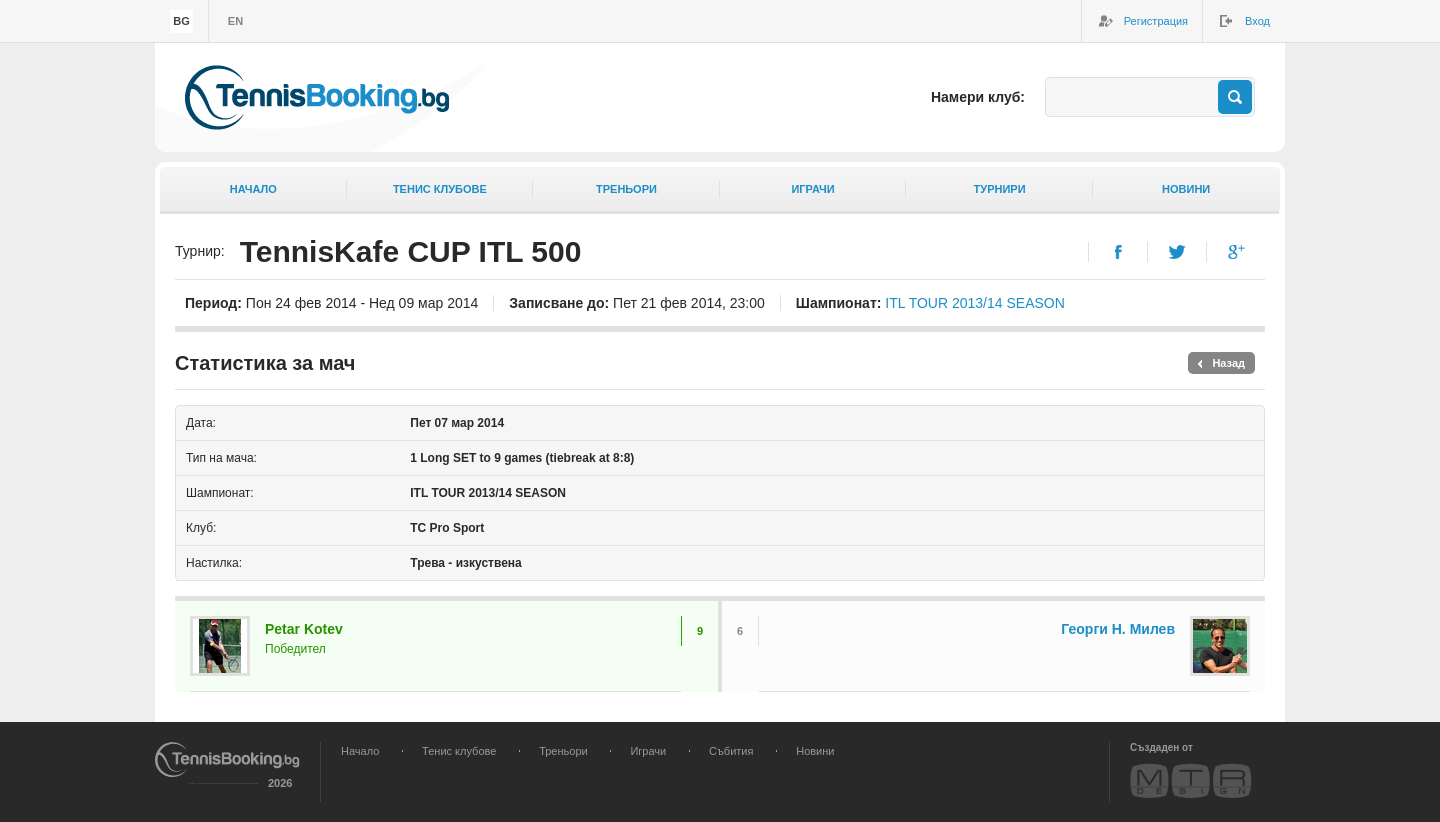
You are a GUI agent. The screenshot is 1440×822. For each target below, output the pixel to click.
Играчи (812, 189)
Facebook (1118, 252)
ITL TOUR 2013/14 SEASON (975, 303)
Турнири (1000, 189)
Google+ (1236, 252)
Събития (731, 751)
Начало (253, 189)
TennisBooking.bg (317, 97)
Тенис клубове (440, 189)
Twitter (1177, 252)
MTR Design (1191, 780)
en (235, 21)
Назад (1228, 363)
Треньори (626, 189)
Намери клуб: (978, 97)
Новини (1186, 189)
